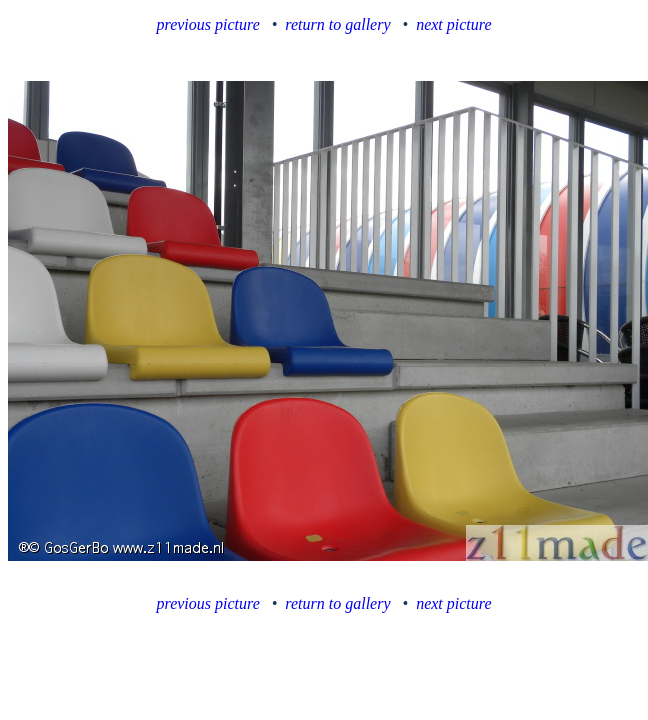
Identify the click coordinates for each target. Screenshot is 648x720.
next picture (453, 24)
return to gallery (337, 24)
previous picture (208, 24)
